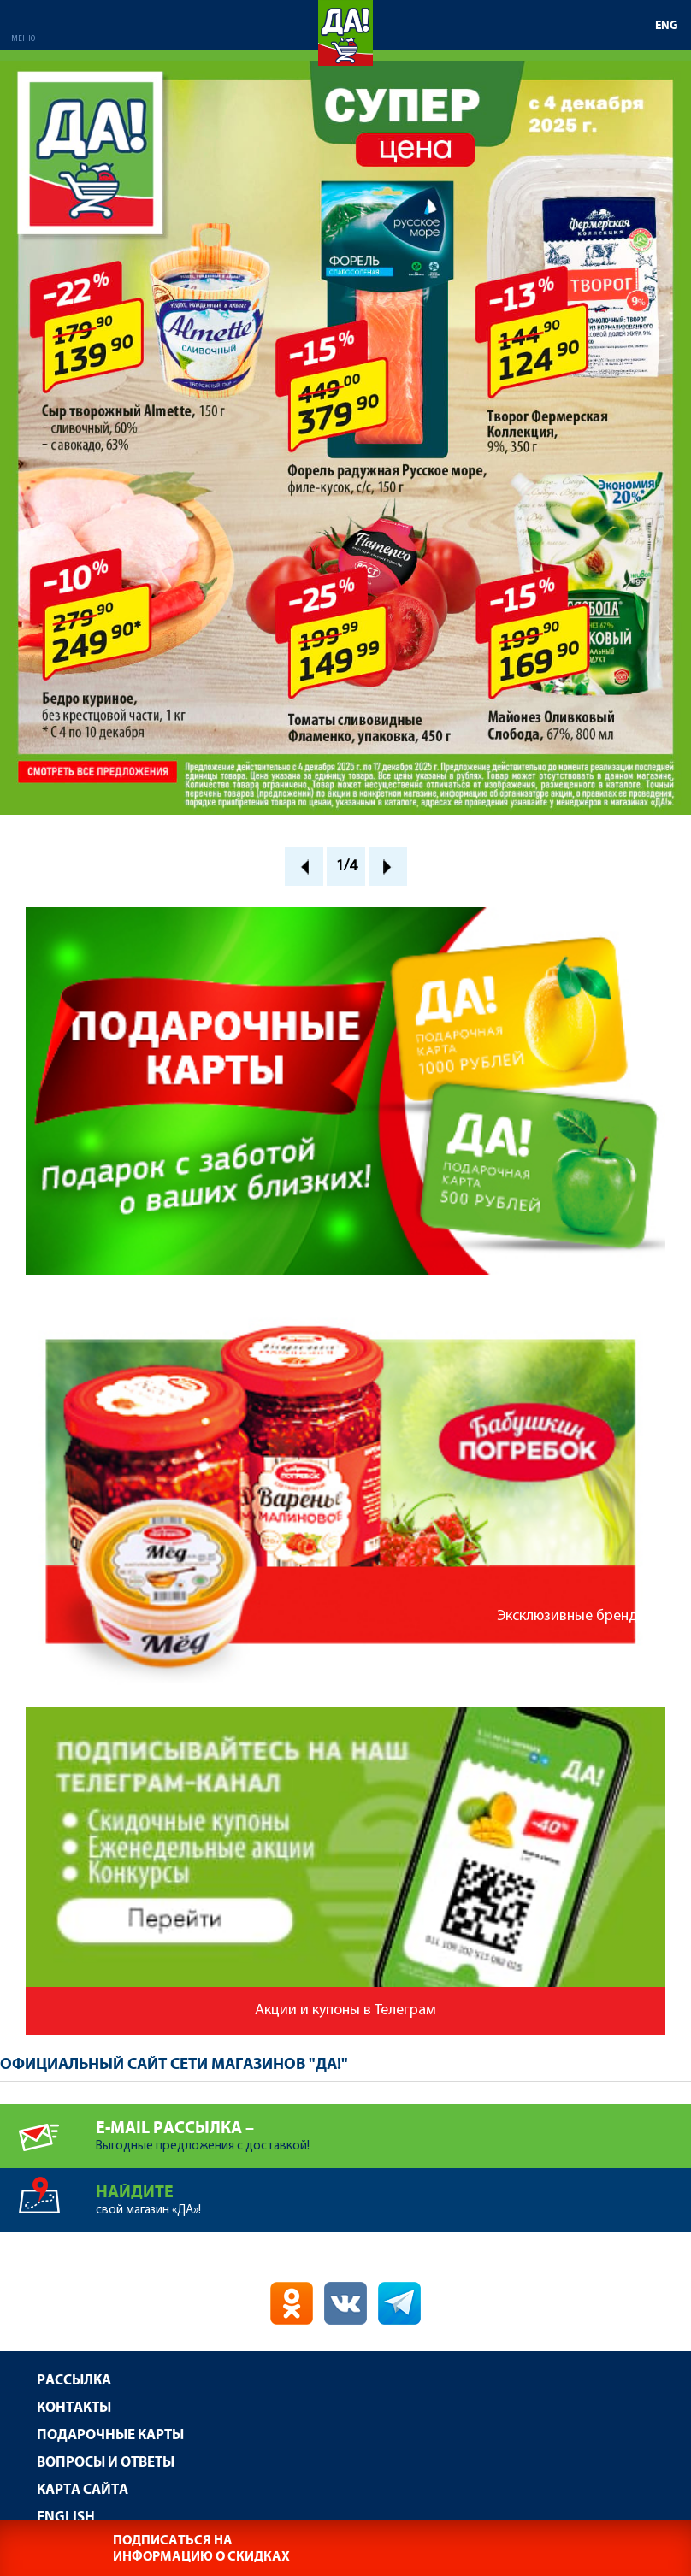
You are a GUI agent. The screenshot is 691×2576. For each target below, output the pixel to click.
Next (388, 866)
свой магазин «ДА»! (393, 2192)
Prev (304, 866)
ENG (666, 25)
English (66, 2517)
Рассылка (74, 2381)
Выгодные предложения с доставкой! (393, 2128)
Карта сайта (82, 2490)
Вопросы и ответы (105, 2463)
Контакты (74, 2408)
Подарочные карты (110, 2435)
